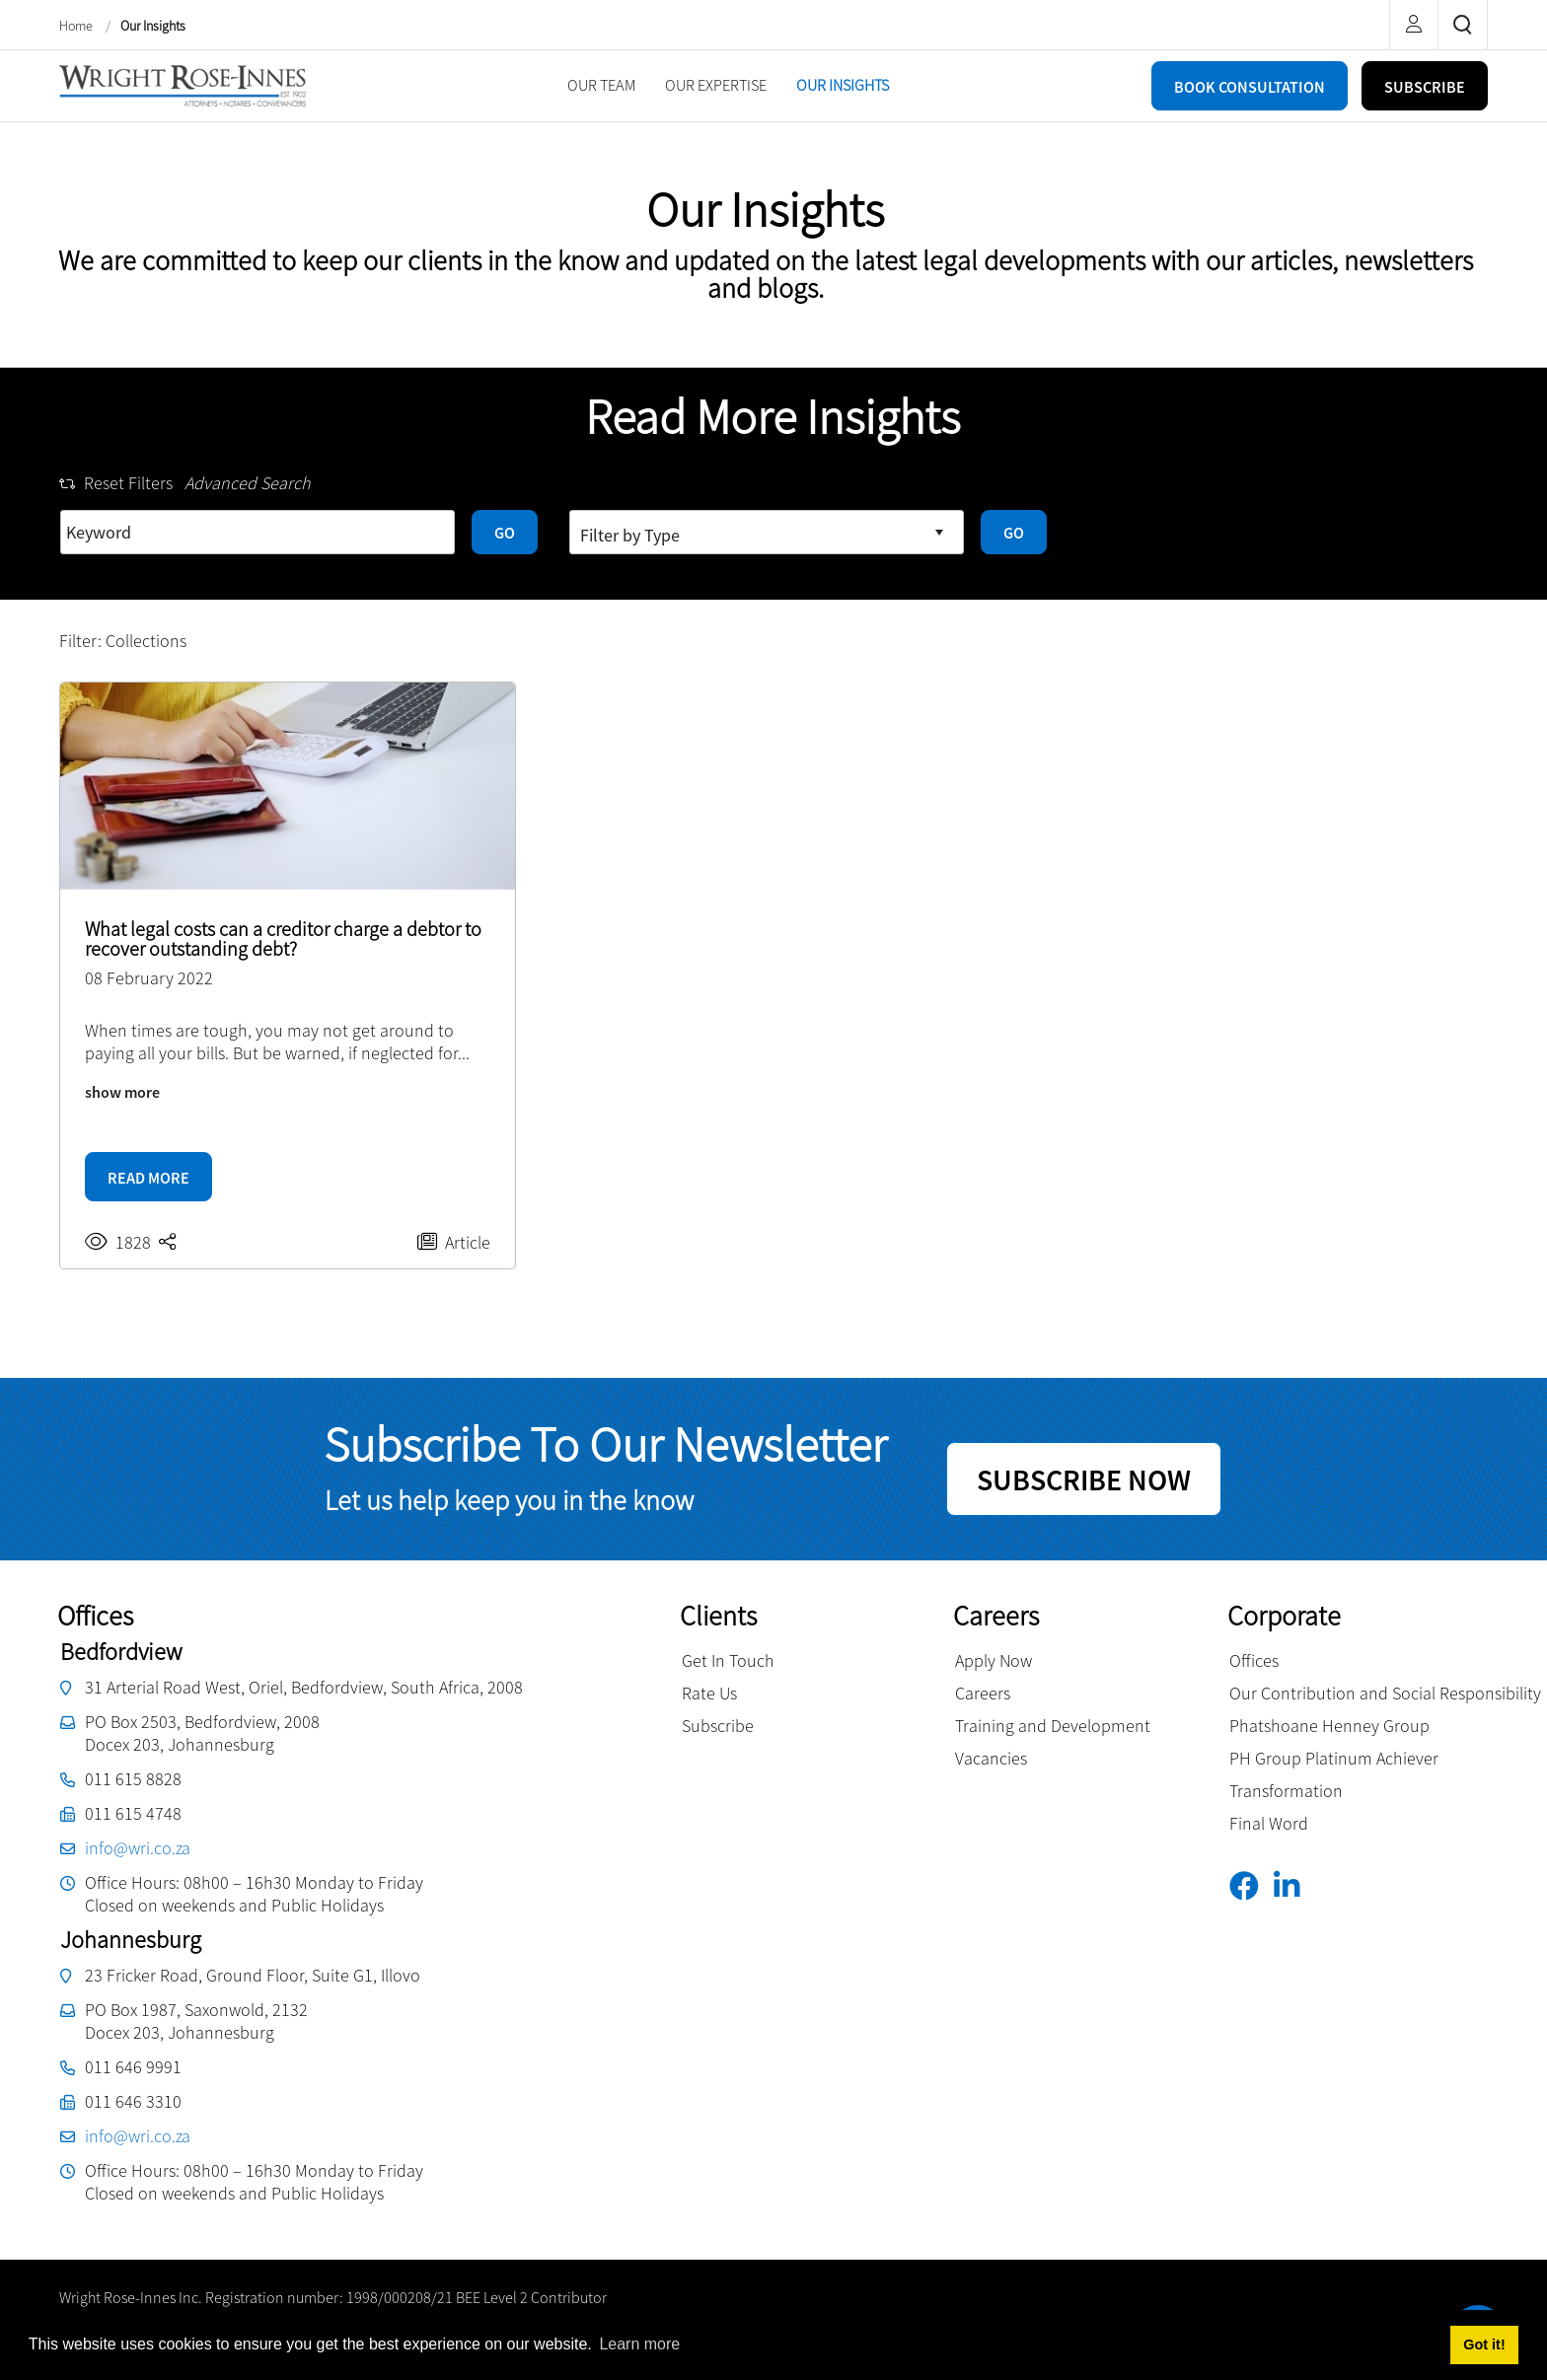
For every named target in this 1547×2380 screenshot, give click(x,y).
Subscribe (718, 1725)
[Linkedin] (1294, 1886)
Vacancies (991, 1758)
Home (77, 26)
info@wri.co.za (137, 1848)
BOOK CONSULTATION (1249, 87)
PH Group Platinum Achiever (1333, 1758)
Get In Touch (728, 1660)
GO (504, 532)
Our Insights (152, 26)
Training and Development (1052, 1725)
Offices (1254, 1660)
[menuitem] (601, 85)
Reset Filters (116, 482)
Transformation (1286, 1790)
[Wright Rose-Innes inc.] (182, 83)
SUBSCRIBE (1424, 87)
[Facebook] (1251, 1886)
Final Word (1268, 1823)
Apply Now (993, 1660)
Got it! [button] (1484, 2344)
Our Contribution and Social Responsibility (1385, 1693)
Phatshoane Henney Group (1329, 1725)
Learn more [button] (639, 2344)
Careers (982, 1693)
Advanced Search (247, 482)
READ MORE (148, 1178)
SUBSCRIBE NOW (1084, 1479)
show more (122, 1092)
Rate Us (709, 1693)
